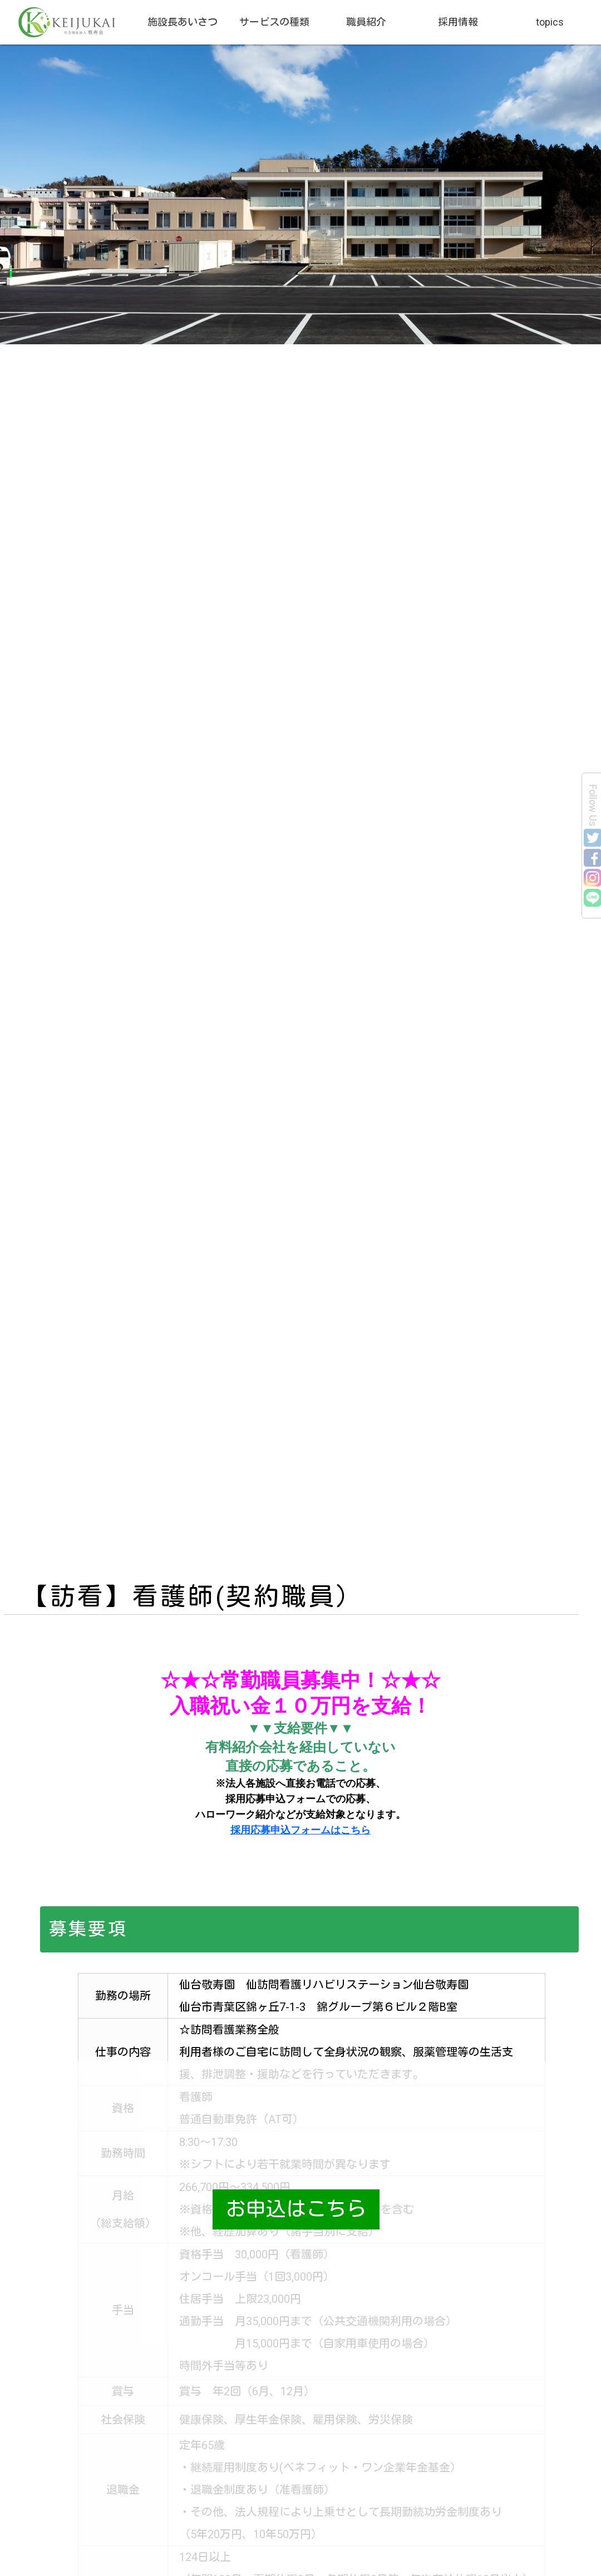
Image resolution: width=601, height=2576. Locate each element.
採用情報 (458, 22)
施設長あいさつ (182, 22)
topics (550, 22)
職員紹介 (366, 22)
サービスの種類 (274, 22)
